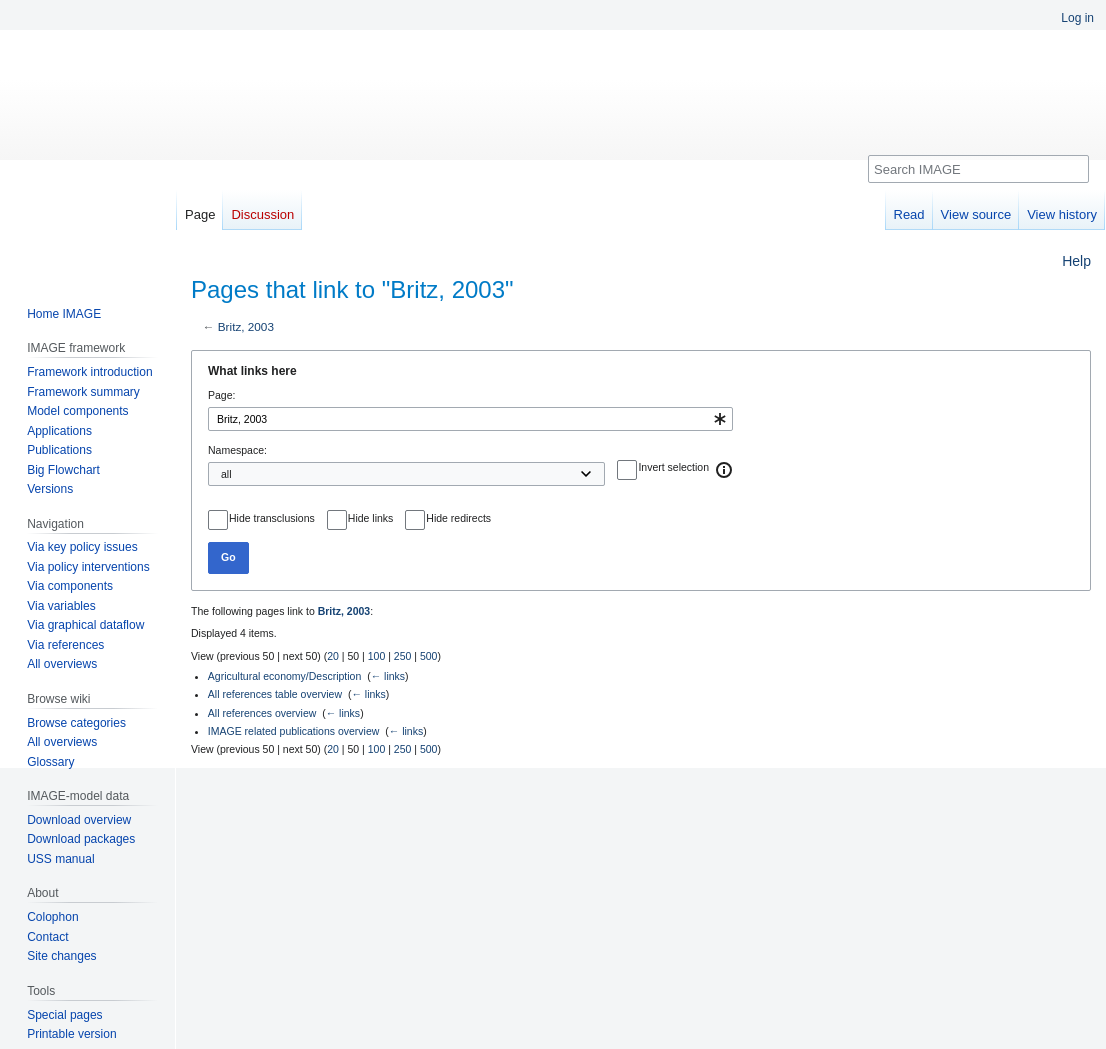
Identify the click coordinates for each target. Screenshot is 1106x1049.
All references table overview (275, 694)
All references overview (262, 713)
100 (377, 656)
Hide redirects (458, 518)
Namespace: (237, 450)
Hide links (371, 518)
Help (1076, 261)
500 (429, 656)
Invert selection (673, 467)
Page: (221, 395)
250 (403, 656)
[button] (725, 470)
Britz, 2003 (246, 326)
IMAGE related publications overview (294, 731)
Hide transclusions (272, 518)
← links (388, 676)
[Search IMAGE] (978, 169)
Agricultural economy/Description (284, 676)
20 (333, 656)
